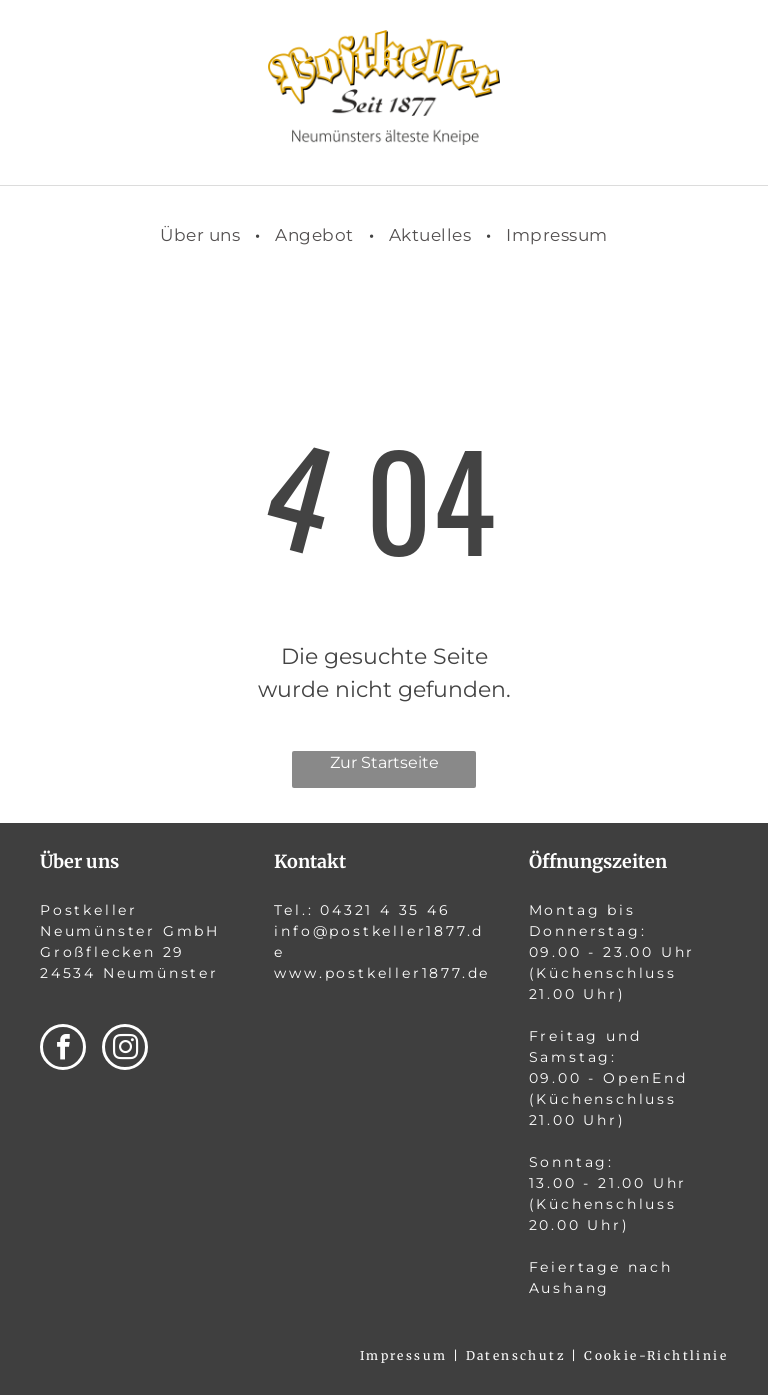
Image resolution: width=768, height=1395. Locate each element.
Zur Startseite (384, 762)
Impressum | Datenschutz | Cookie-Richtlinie (544, 1355)
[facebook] (63, 1049)
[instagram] (125, 1049)
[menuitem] (202, 235)
